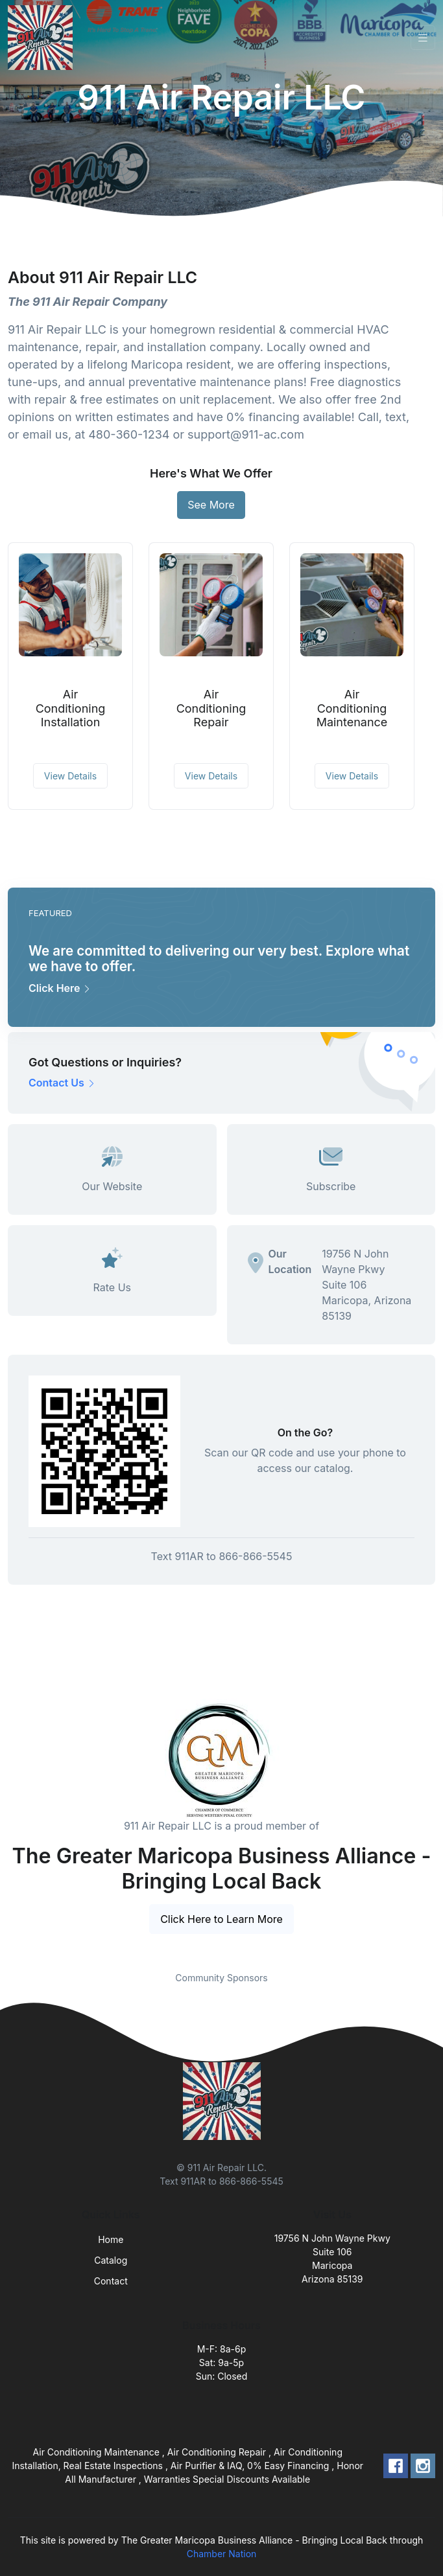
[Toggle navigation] (423, 38)
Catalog (110, 2260)
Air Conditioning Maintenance (352, 708)
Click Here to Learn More (221, 1919)
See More (211, 504)
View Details (70, 775)
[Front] (43, 37)
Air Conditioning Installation (71, 708)
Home (110, 2239)
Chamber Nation (222, 2553)
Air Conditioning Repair (211, 708)
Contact (111, 2280)
